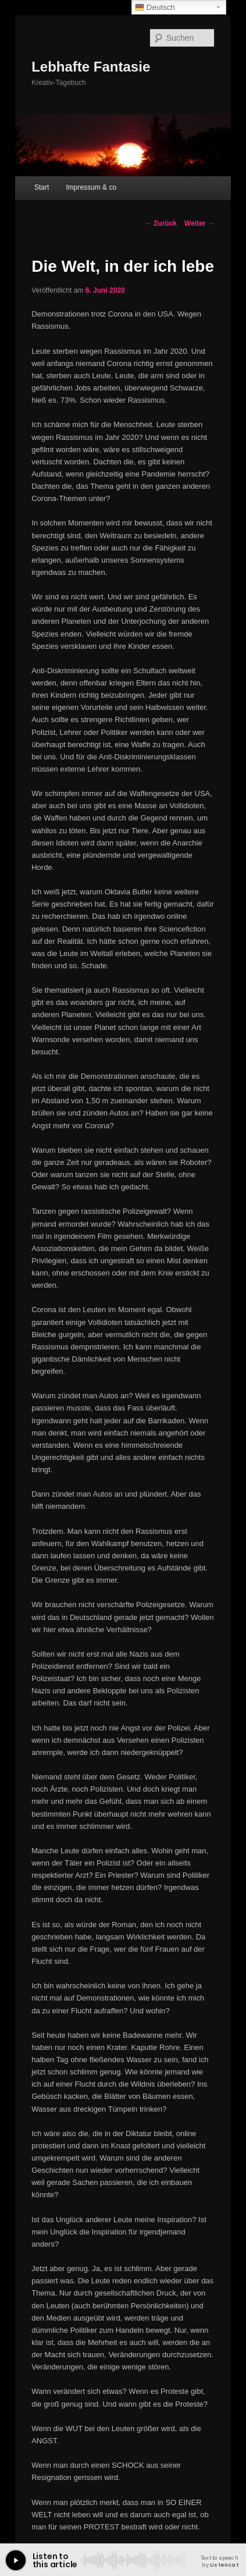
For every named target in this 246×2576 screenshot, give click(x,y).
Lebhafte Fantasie (90, 66)
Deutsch (155, 7)
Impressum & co (91, 187)
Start (41, 187)
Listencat (224, 2564)
